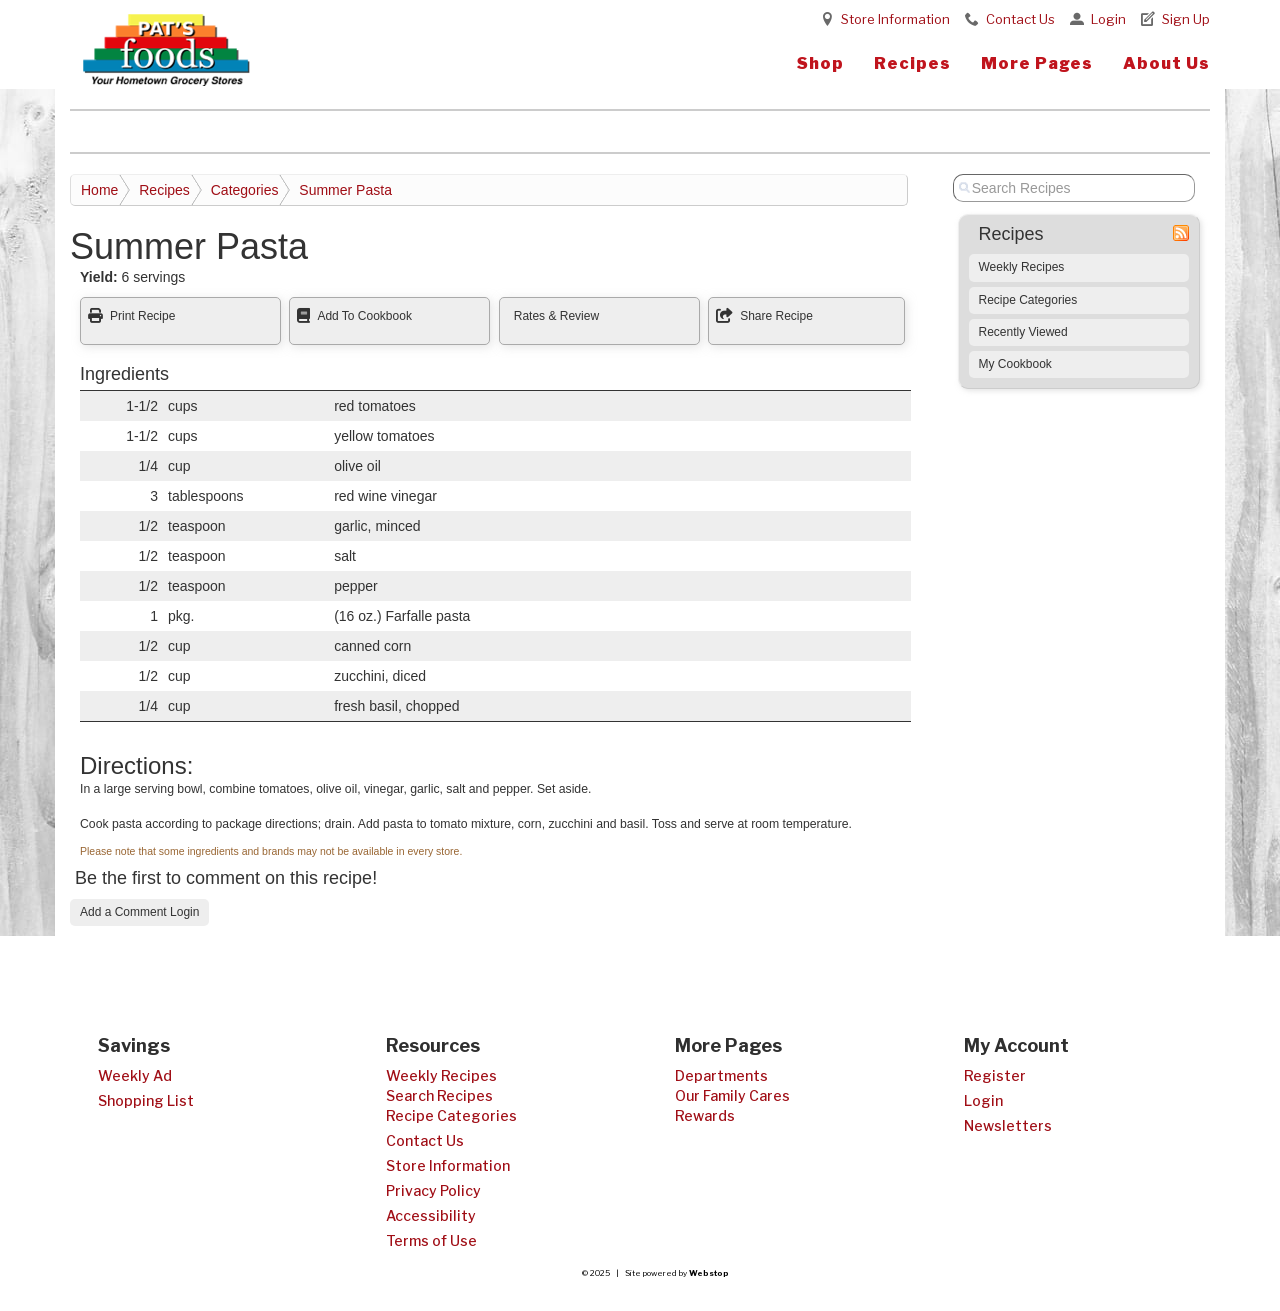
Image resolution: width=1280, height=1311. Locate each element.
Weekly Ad (135, 1075)
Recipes (912, 63)
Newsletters (1008, 1125)
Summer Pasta (345, 190)
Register (995, 1075)
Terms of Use (431, 1240)
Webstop (709, 1273)
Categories (245, 190)
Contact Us (1020, 19)
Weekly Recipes (1022, 267)
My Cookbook (1015, 364)
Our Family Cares (732, 1095)
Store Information (895, 19)
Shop (820, 63)
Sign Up (1186, 19)
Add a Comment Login (139, 912)
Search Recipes (439, 1095)
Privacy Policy (433, 1190)
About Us (1166, 63)
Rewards (705, 1115)
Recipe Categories (1028, 300)
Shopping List (146, 1100)
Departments (721, 1075)
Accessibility (431, 1215)
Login (1108, 19)
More (1037, 63)
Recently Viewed (1023, 332)
